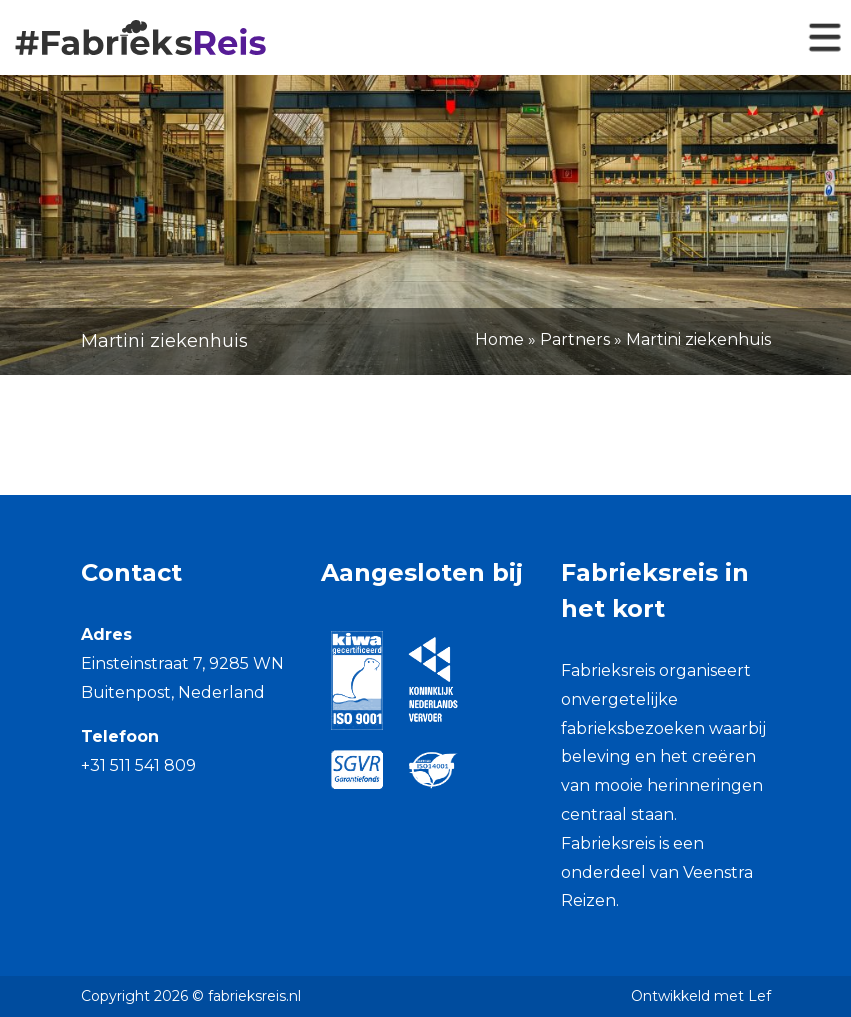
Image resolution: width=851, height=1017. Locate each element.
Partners (575, 339)
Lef (759, 996)
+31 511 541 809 (138, 765)
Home (499, 339)
